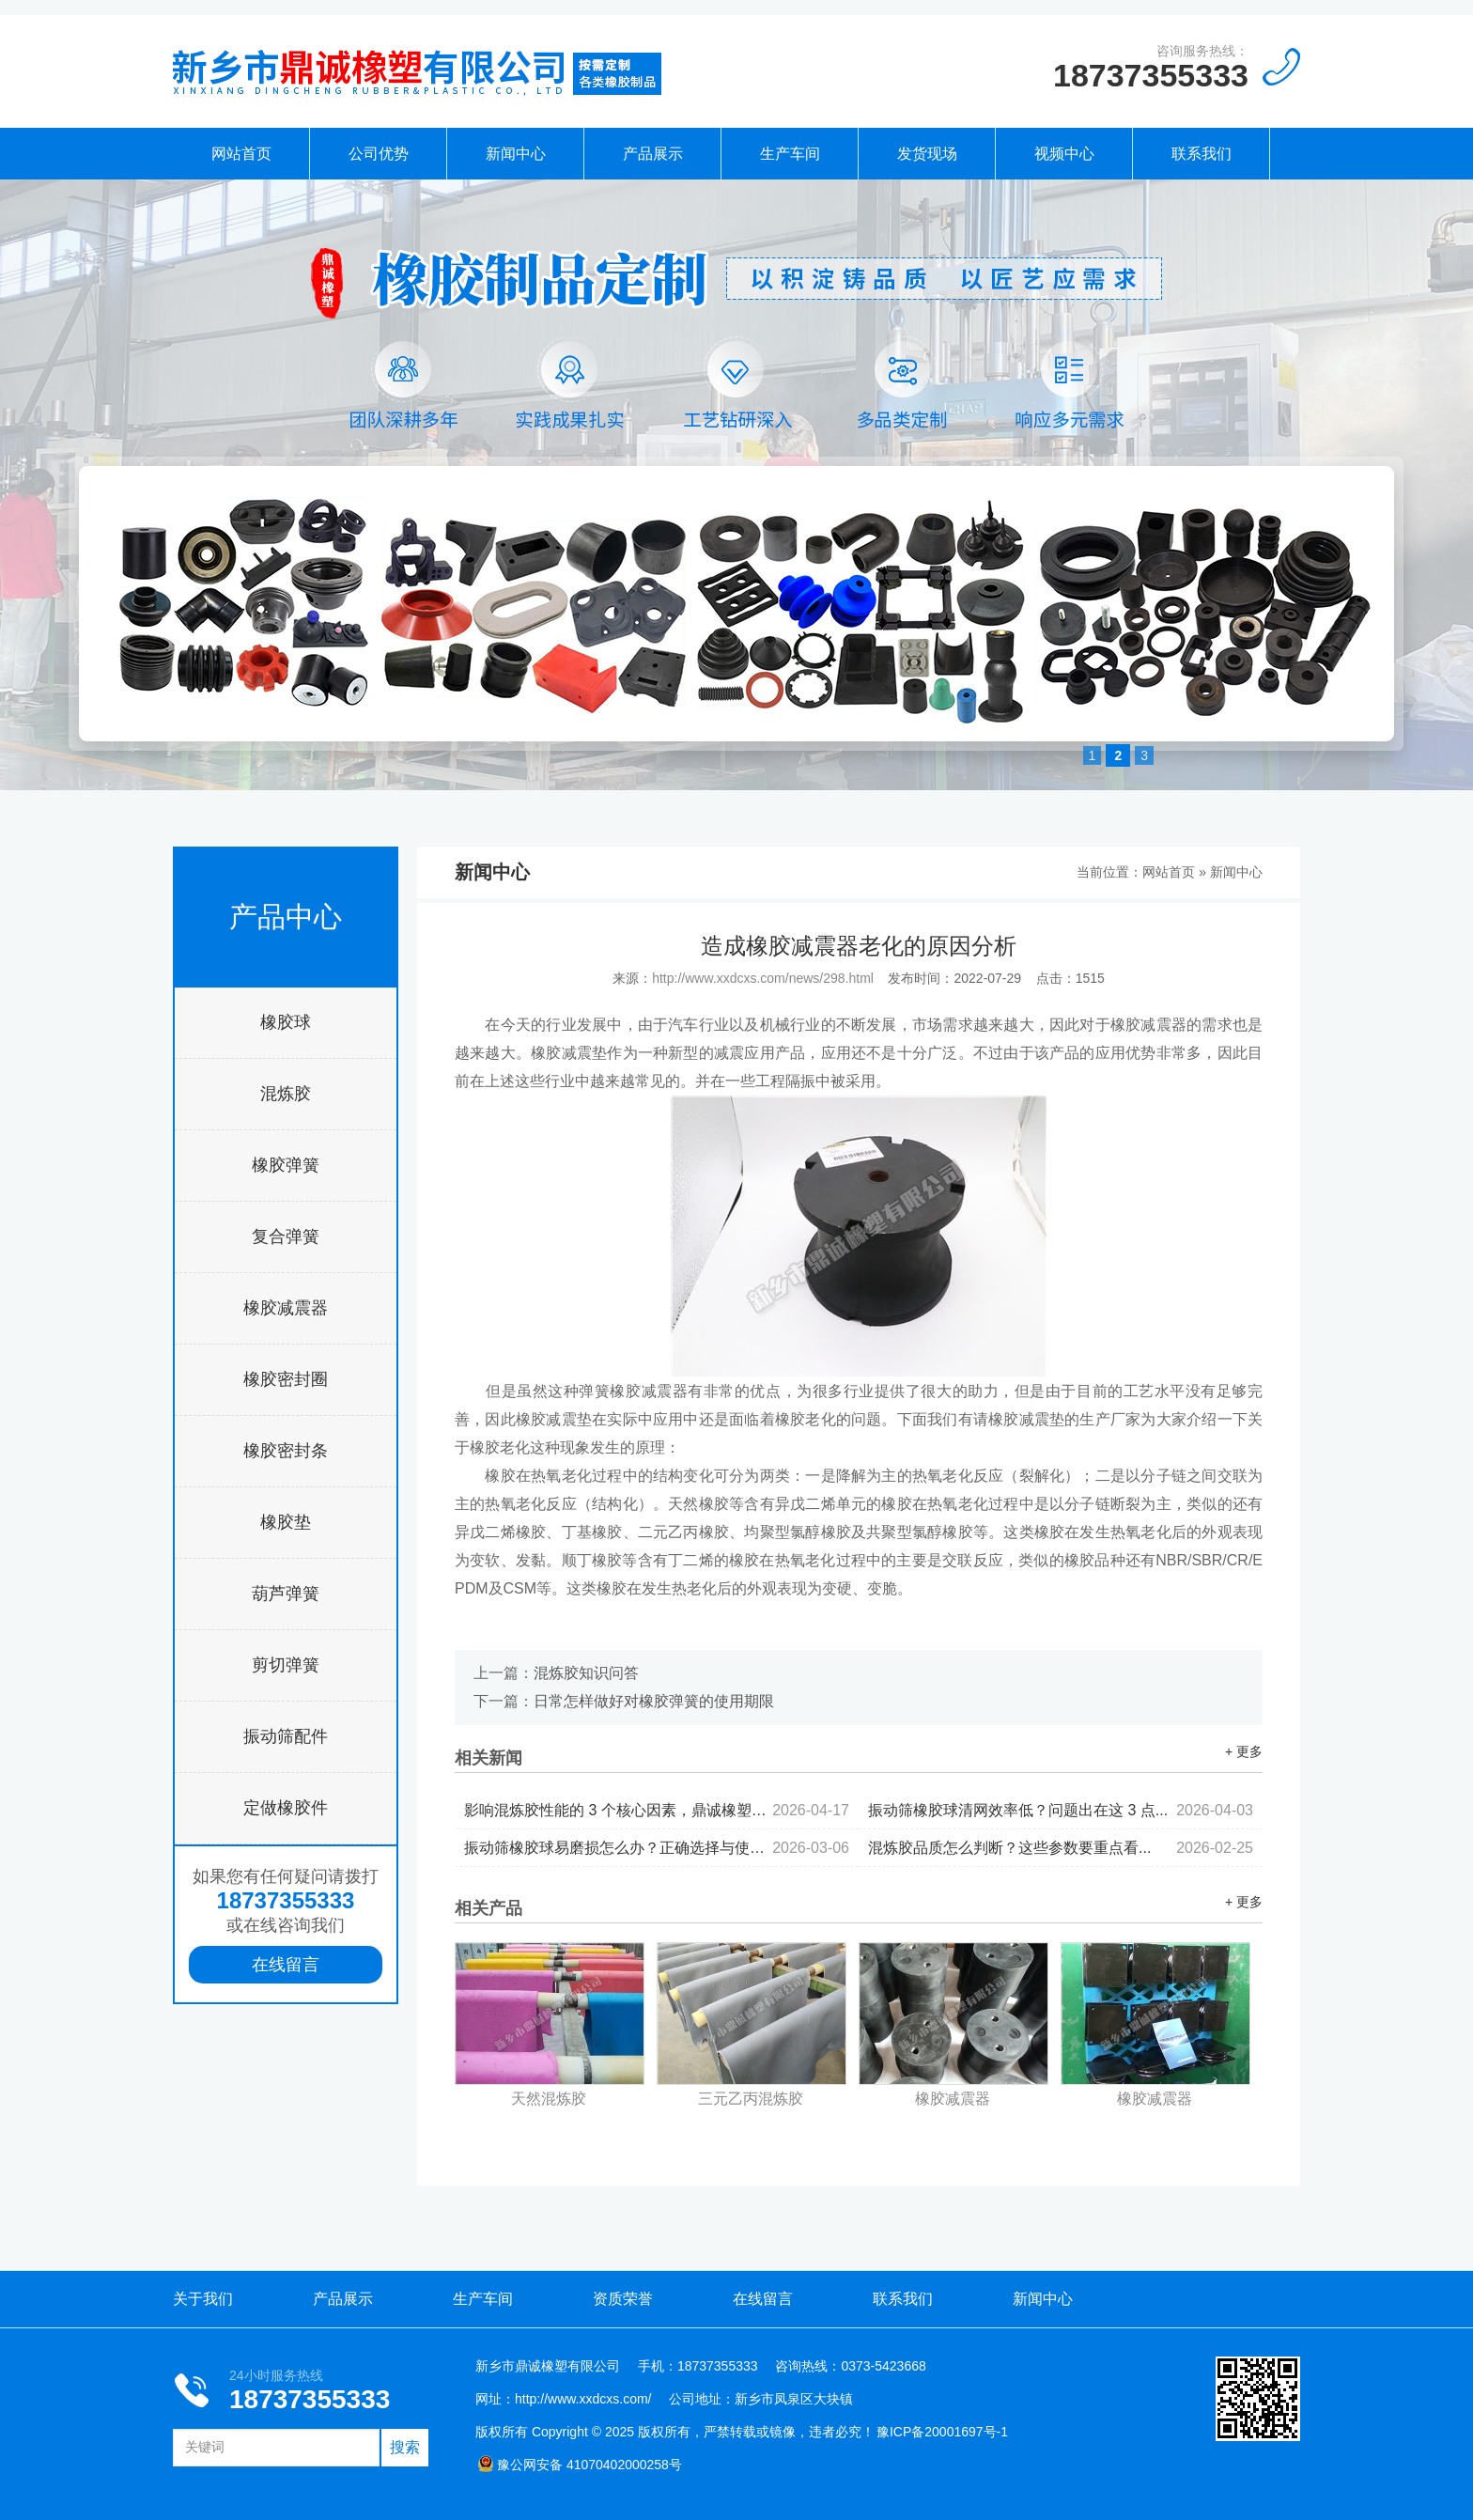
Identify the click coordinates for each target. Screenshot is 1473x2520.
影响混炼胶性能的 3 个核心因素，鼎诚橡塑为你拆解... (656, 1810)
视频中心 (1064, 154)
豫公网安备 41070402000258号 (579, 2464)
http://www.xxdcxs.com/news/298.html (763, 978)
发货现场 (927, 154)
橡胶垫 (285, 1522)
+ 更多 (1244, 1751)
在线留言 (285, 1964)
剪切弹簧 (285, 1665)
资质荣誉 (623, 2299)
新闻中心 (516, 154)
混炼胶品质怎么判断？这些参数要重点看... (1060, 1847)
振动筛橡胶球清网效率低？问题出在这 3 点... (1060, 1810)
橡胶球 (285, 1022)
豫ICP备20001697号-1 (942, 2431)
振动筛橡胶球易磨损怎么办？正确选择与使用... (656, 1847)
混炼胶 (285, 1093)
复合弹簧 (285, 1236)
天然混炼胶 (548, 2099)
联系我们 (1201, 154)
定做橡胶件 (285, 1807)
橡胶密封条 (285, 1450)
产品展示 (653, 154)
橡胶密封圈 (285, 1379)
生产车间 (790, 154)
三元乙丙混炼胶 (750, 2099)
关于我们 (203, 2299)
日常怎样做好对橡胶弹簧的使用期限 (654, 1701)
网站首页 (241, 154)
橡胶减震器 (285, 1308)
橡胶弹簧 (285, 1165)
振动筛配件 (285, 1736)
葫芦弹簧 (285, 1593)
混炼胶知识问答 (586, 1673)
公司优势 (379, 154)
